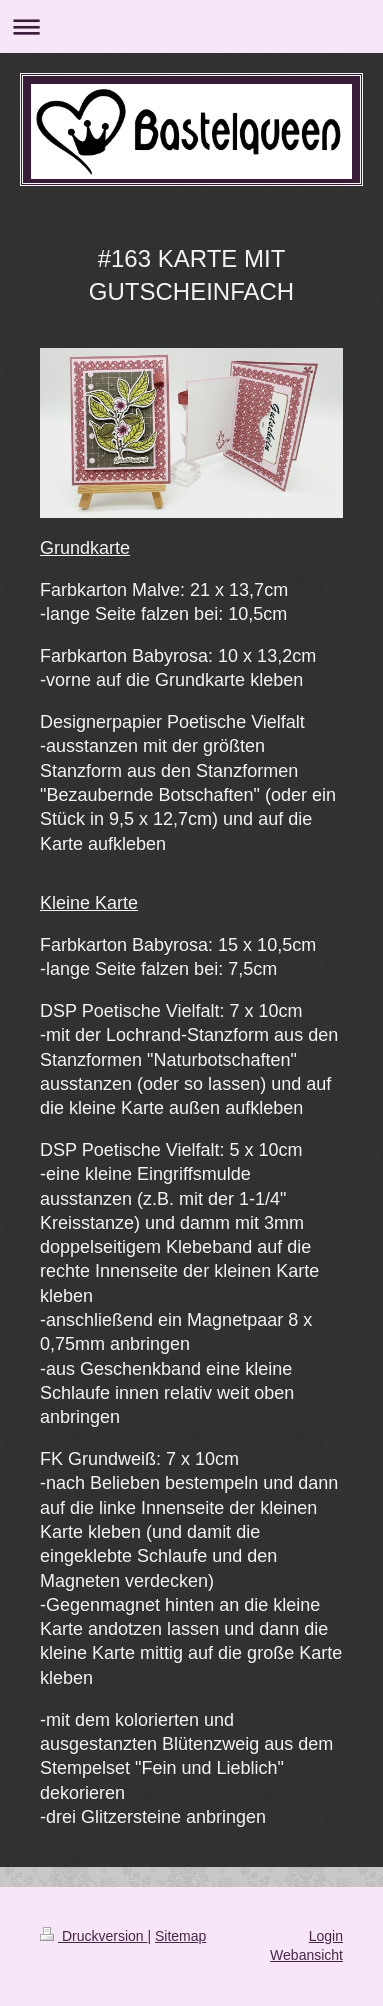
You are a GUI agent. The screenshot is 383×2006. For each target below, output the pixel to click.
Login (326, 1936)
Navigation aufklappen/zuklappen (191, 26)
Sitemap (180, 1936)
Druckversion (93, 1936)
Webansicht (306, 1955)
